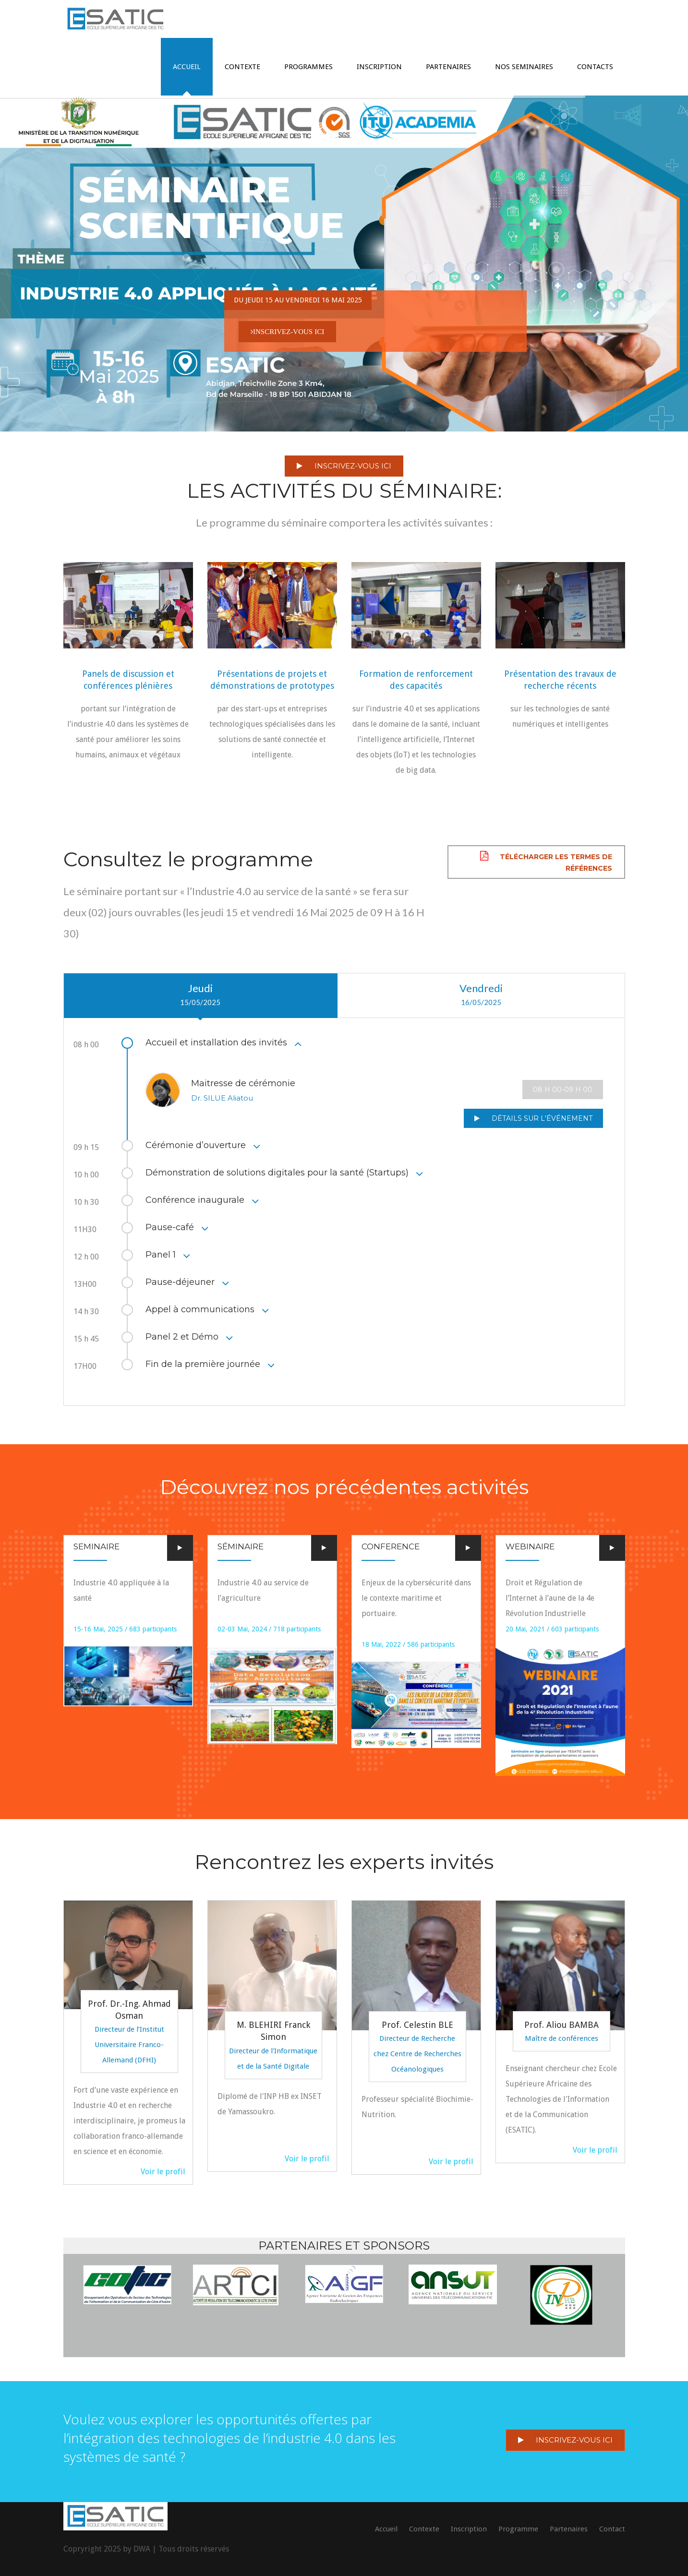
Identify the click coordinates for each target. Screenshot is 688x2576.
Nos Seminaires (524, 66)
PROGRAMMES (308, 66)
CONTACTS (595, 66)
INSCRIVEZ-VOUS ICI (344, 465)
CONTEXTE (242, 66)
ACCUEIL (187, 66)
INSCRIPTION (379, 66)
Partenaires (448, 66)
